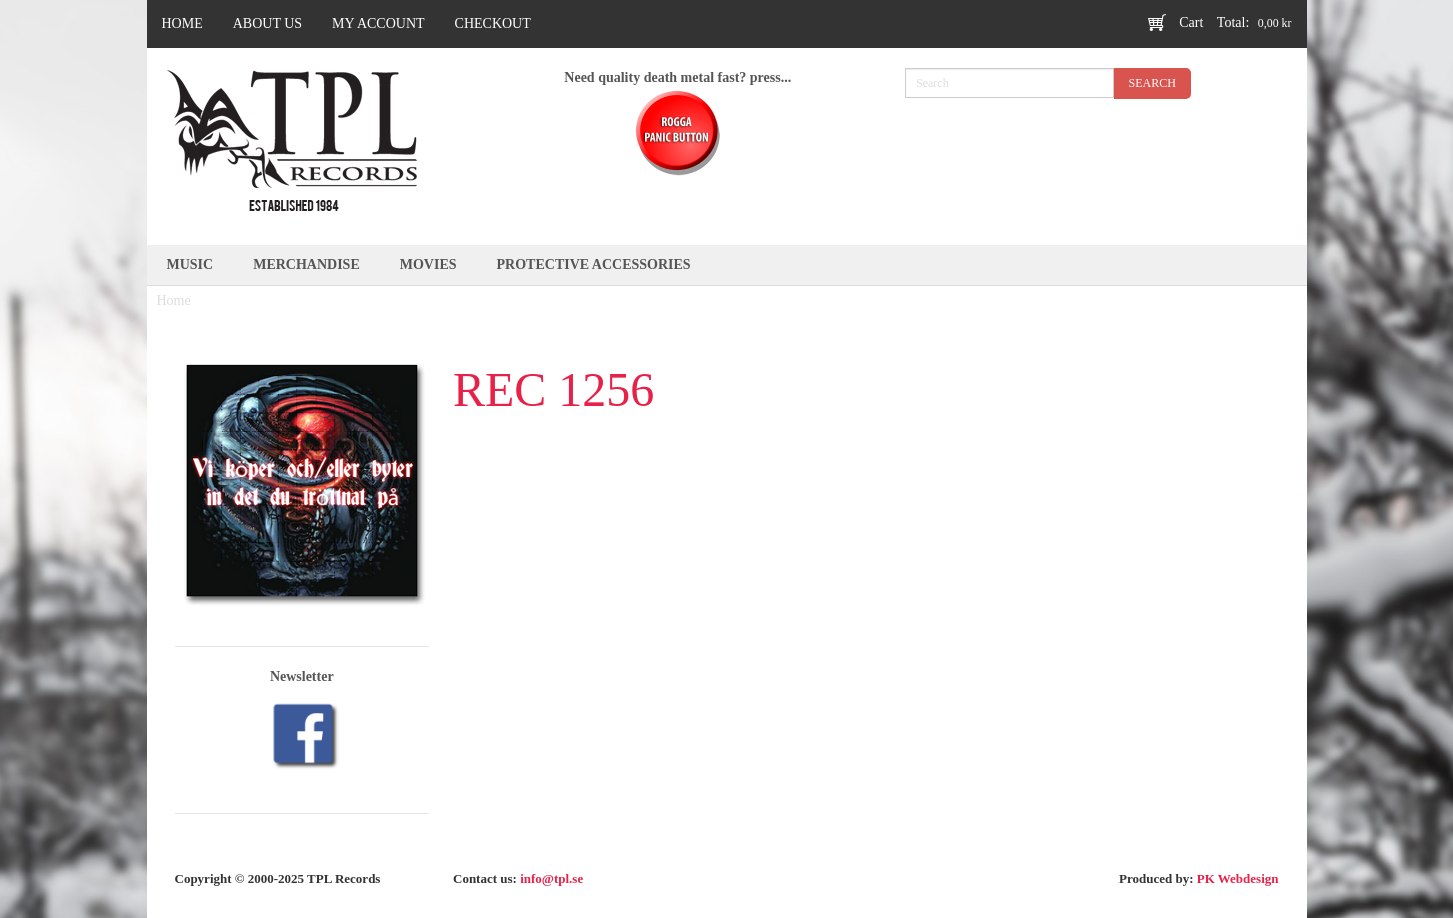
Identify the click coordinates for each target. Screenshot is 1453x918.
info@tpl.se (551, 878)
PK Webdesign (1238, 878)
